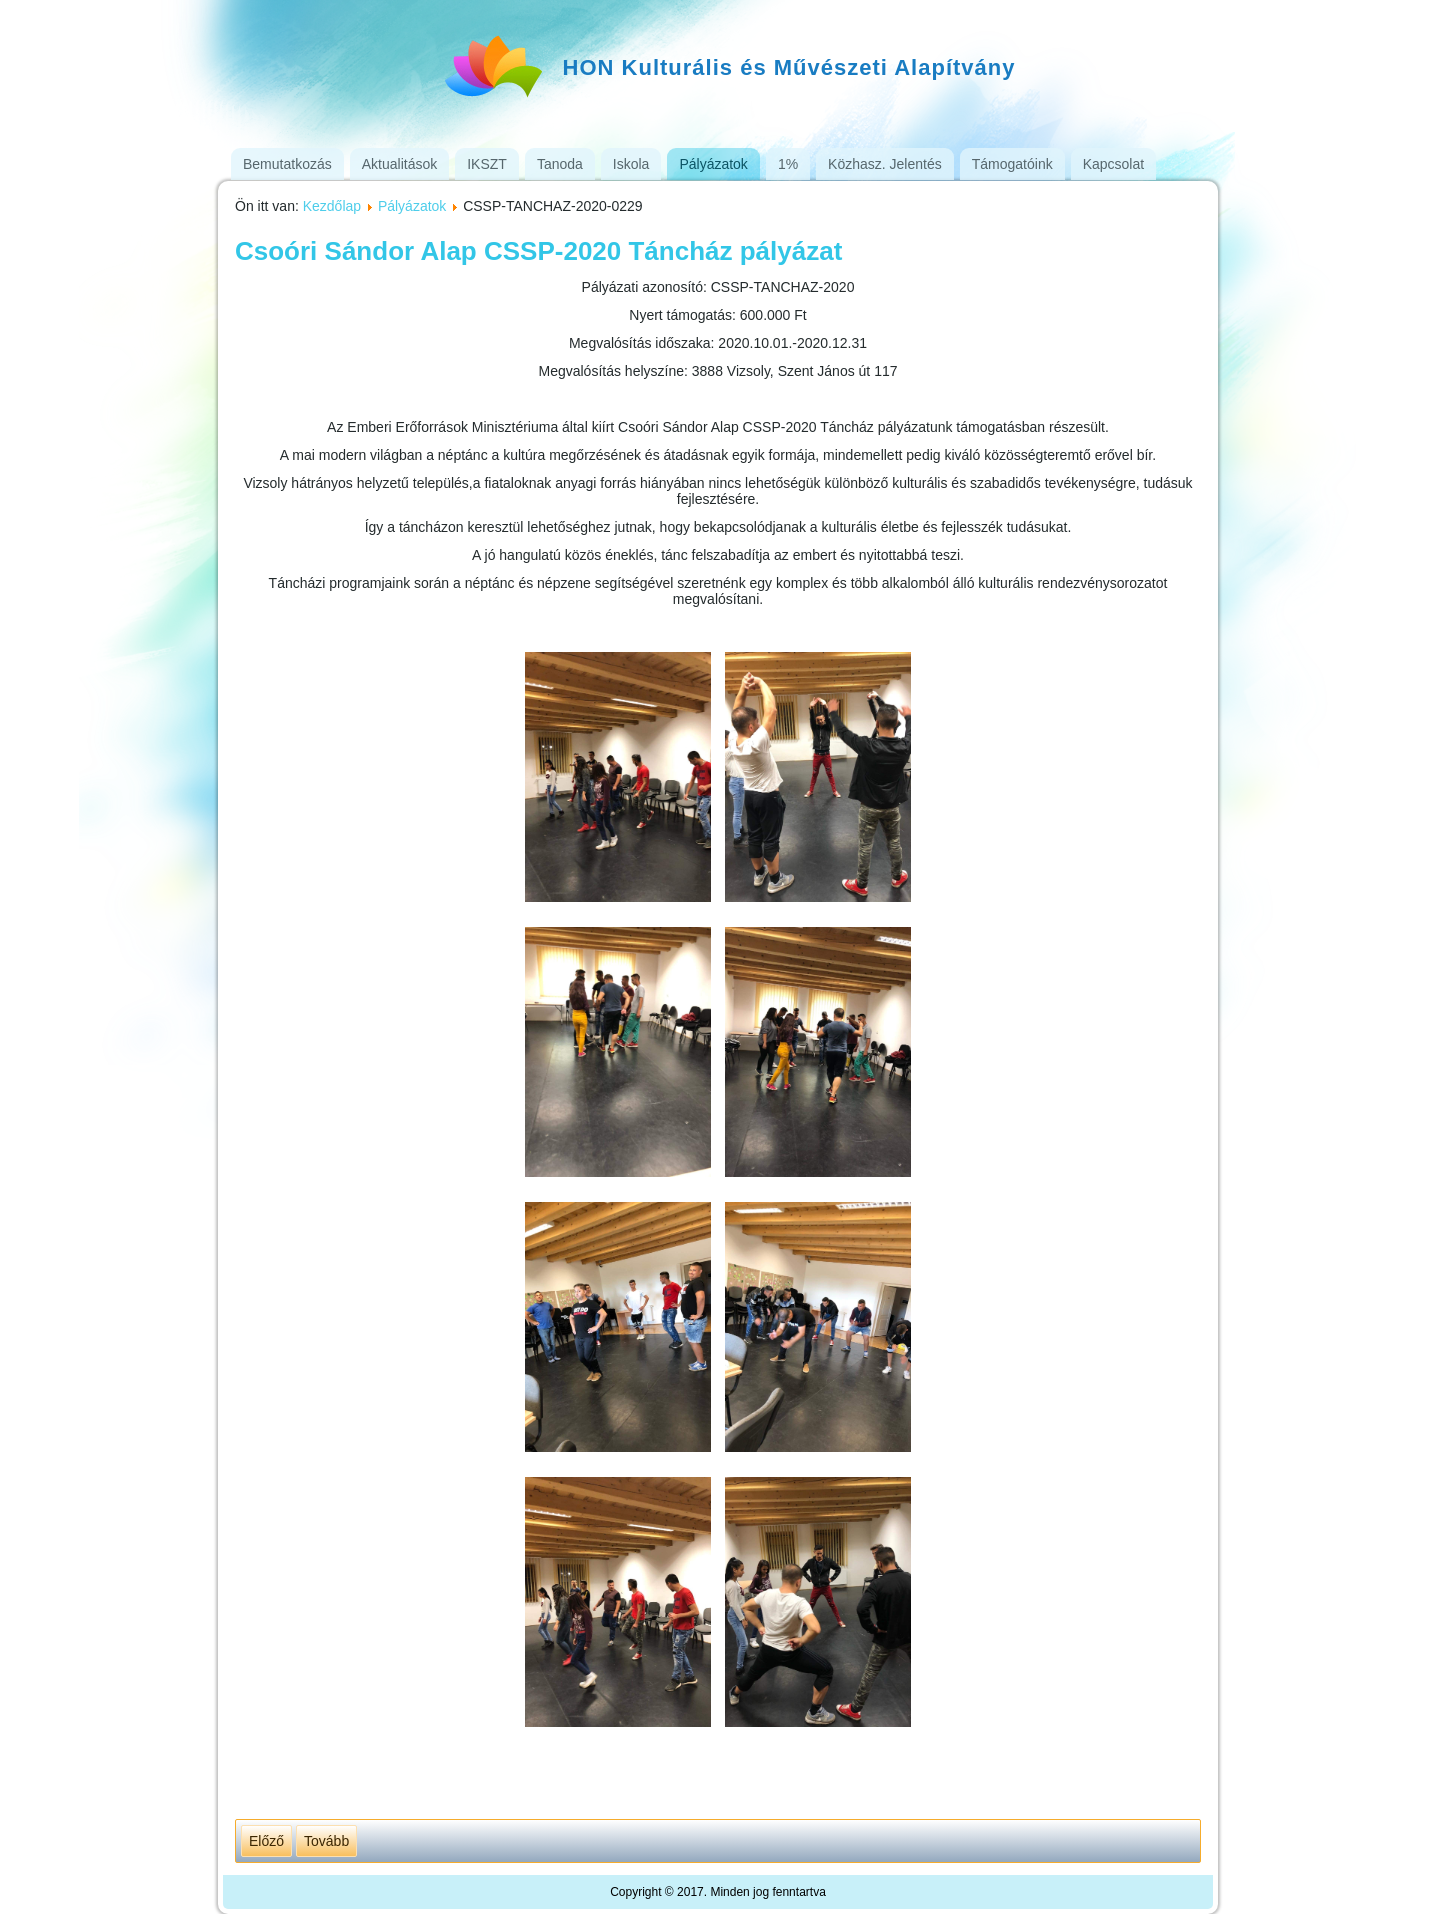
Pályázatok (713, 164)
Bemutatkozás (287, 164)
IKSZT (487, 164)
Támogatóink (1012, 164)
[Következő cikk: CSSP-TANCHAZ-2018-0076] (326, 1841)
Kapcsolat (1113, 164)
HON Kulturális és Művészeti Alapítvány (789, 67)
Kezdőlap (332, 206)
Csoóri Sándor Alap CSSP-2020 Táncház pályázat (538, 251)
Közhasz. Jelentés (885, 164)
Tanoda (560, 164)
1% (788, 164)
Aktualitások (399, 164)
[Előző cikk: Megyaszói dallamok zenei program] (266, 1841)
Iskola (631, 164)
